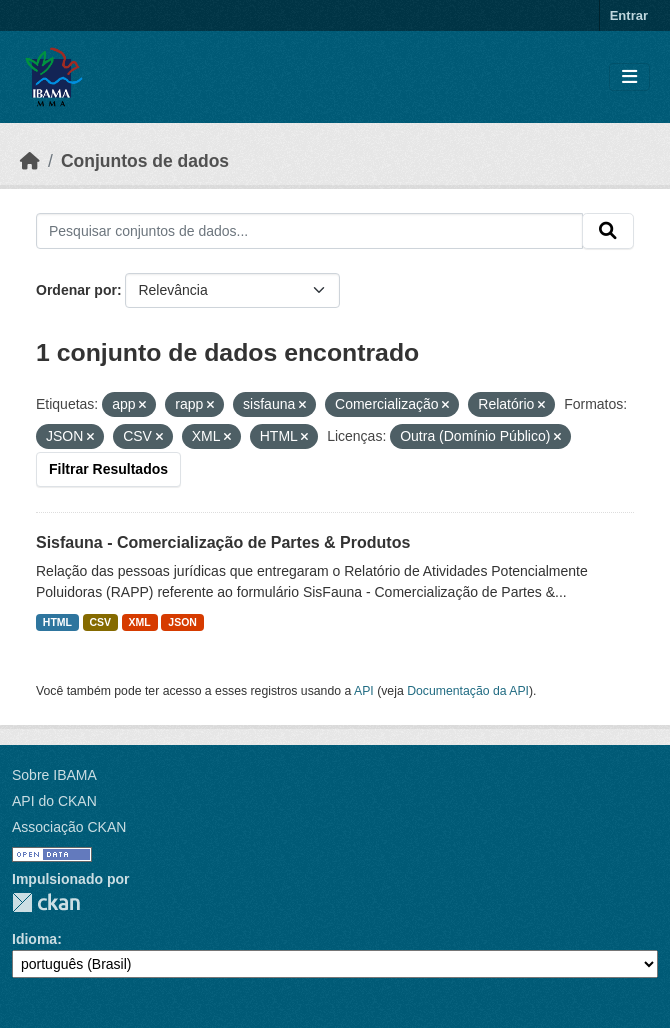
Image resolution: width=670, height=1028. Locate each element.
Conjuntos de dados (145, 161)
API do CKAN (54, 801)
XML (140, 622)
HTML (57, 622)
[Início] (30, 161)
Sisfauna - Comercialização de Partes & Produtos (223, 542)
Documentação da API (468, 691)
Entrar (629, 15)
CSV (101, 622)
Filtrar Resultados (108, 469)
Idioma (34, 939)
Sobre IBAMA (54, 775)
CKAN (46, 902)
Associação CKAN (69, 827)
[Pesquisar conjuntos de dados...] (309, 231)
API (364, 691)
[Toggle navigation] (629, 77)
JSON (182, 622)
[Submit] (608, 231)
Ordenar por (76, 290)
